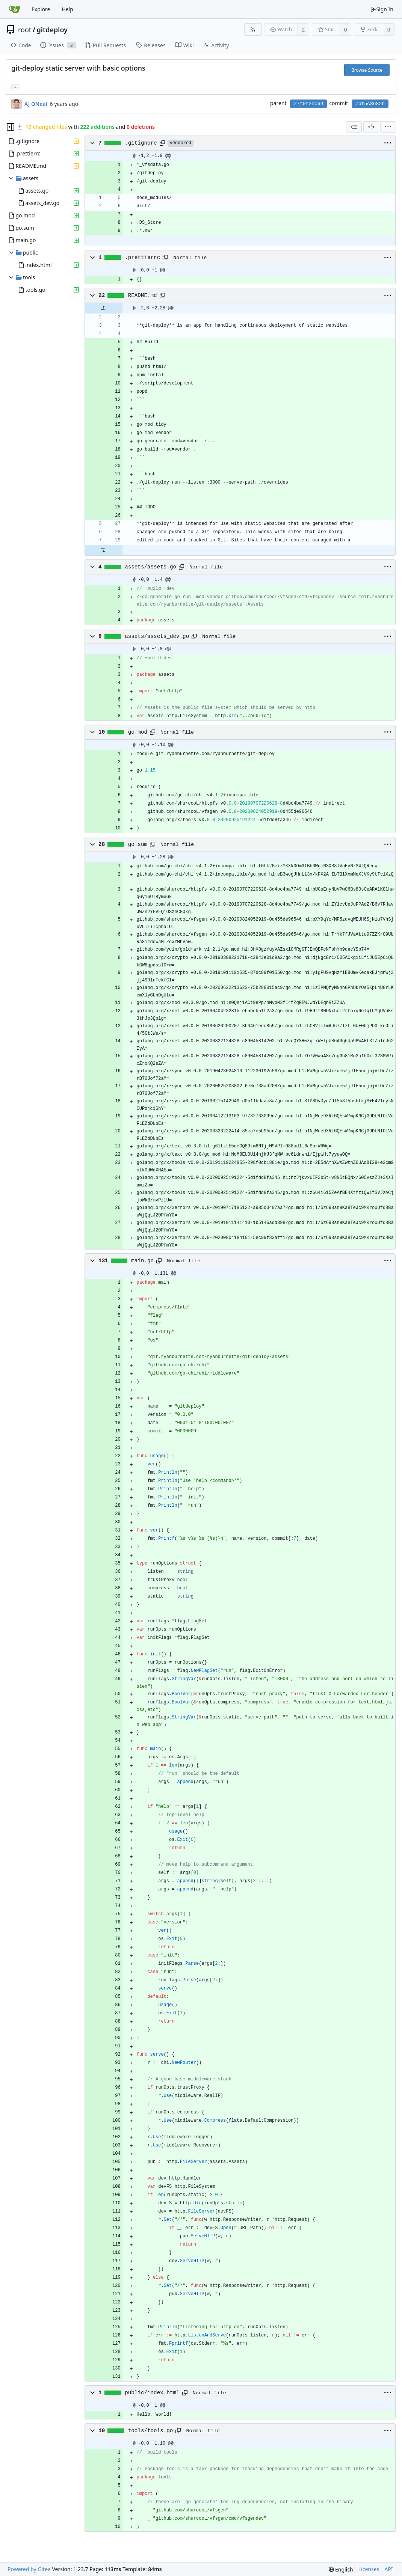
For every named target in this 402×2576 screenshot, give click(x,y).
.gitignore (141, 143)
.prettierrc (142, 258)
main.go (142, 1261)
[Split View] (371, 127)
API (388, 2569)
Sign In (381, 9)
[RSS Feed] (253, 29)
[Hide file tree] (10, 127)
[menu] (388, 127)
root (24, 29)
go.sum (137, 844)
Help (67, 9)
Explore (41, 9)
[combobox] (354, 127)
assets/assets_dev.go (157, 636)
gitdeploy (52, 29)
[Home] (14, 9)
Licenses (368, 2569)
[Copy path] (162, 143)
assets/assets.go (150, 567)
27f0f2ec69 (308, 104)
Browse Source (366, 70)
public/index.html (152, 2393)
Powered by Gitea (29, 2569)
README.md (142, 295)
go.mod (137, 732)
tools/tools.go (150, 2431)
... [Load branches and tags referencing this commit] (16, 86)
